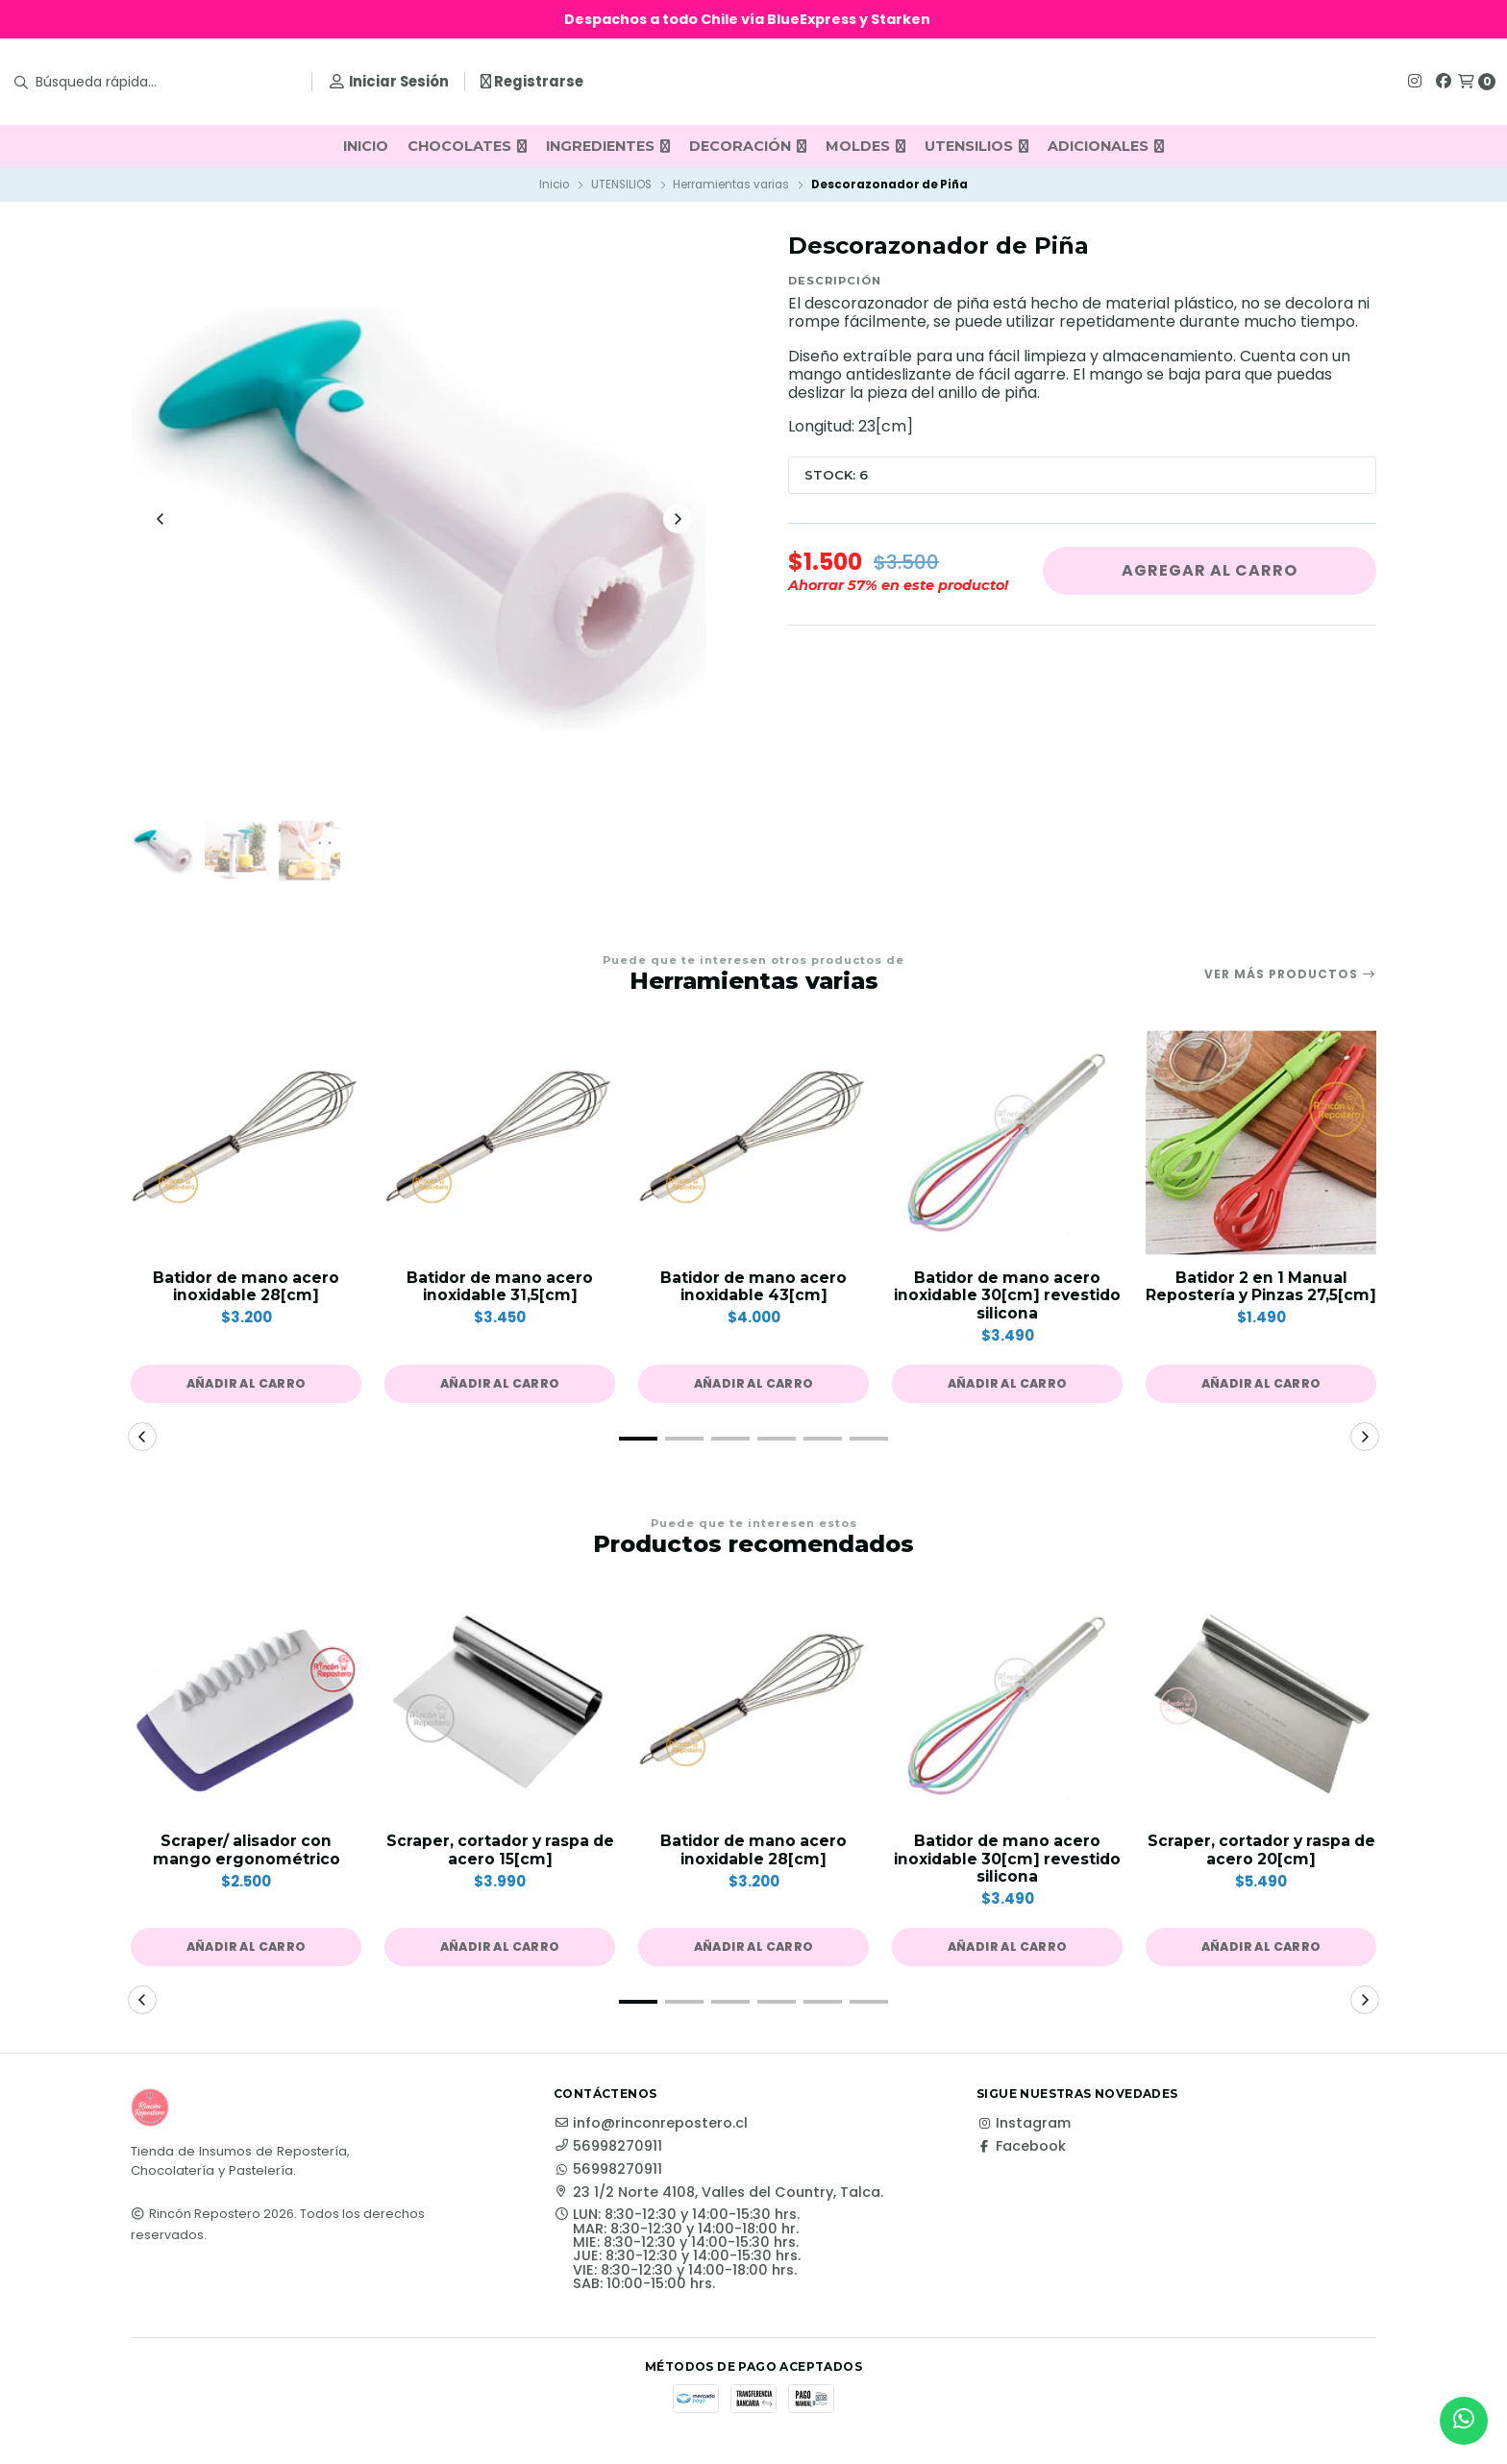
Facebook (1021, 2154)
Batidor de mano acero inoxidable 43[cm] (753, 1291)
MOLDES (865, 146)
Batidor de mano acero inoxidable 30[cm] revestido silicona (1007, 1300)
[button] (246, 1390)
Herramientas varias (731, 184)
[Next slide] (677, 520)
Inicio (554, 184)
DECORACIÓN (747, 146)
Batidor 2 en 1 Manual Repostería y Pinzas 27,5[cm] (1261, 1300)
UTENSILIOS (976, 146)
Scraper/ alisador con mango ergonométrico (246, 1857)
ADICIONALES (1106, 146)
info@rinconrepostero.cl (651, 2131)
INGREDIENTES (608, 146)
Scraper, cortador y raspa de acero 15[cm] (500, 1857)
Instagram (1023, 2131)
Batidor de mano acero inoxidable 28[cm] (246, 1291)
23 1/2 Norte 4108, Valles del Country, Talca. (718, 2200)
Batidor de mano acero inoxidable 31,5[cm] (500, 1291)
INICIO (365, 146)
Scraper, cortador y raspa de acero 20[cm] (1261, 1857)
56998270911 (608, 2154)
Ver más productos (1290, 978)
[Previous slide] (160, 520)
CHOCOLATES (467, 146)
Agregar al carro (1209, 570)
